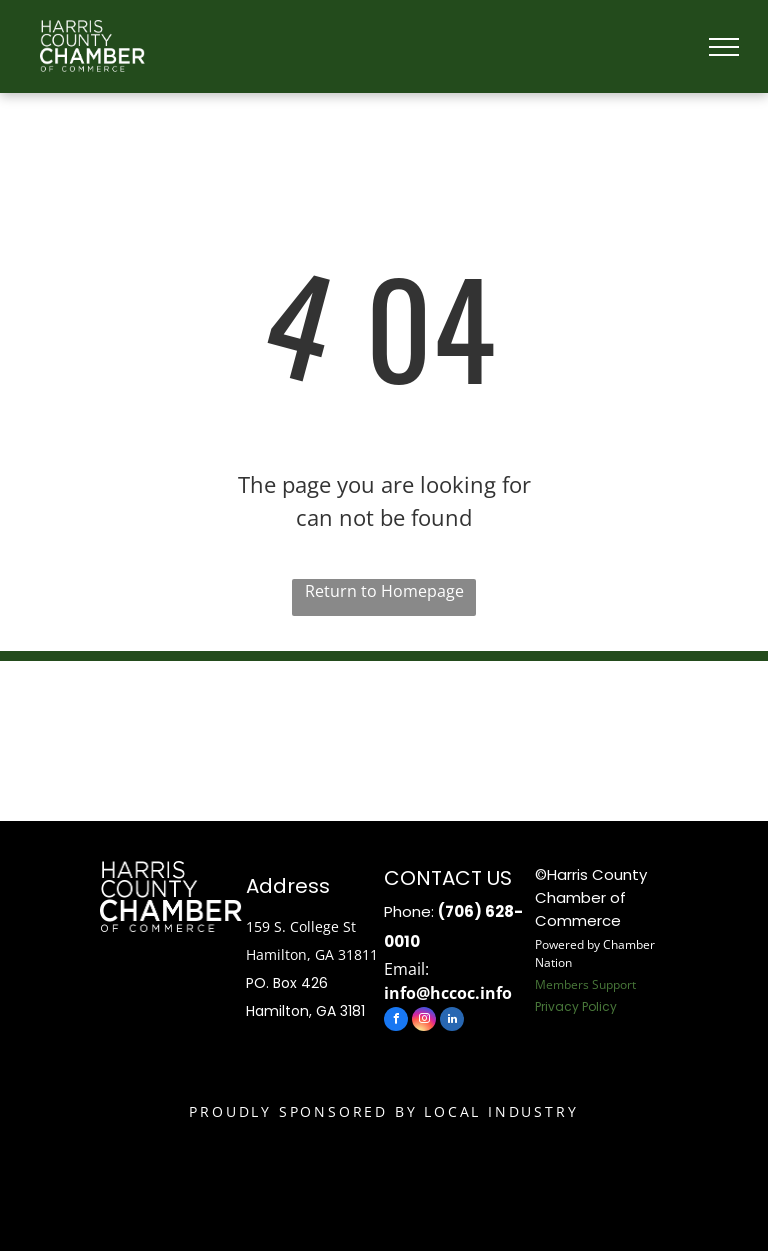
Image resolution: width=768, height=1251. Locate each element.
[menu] (724, 47)
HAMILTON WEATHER (384, 736)
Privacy (557, 1006)
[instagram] (424, 1021)
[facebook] (396, 1021)
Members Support (585, 984)
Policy (599, 1006)
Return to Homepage (384, 591)
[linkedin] (452, 1021)
